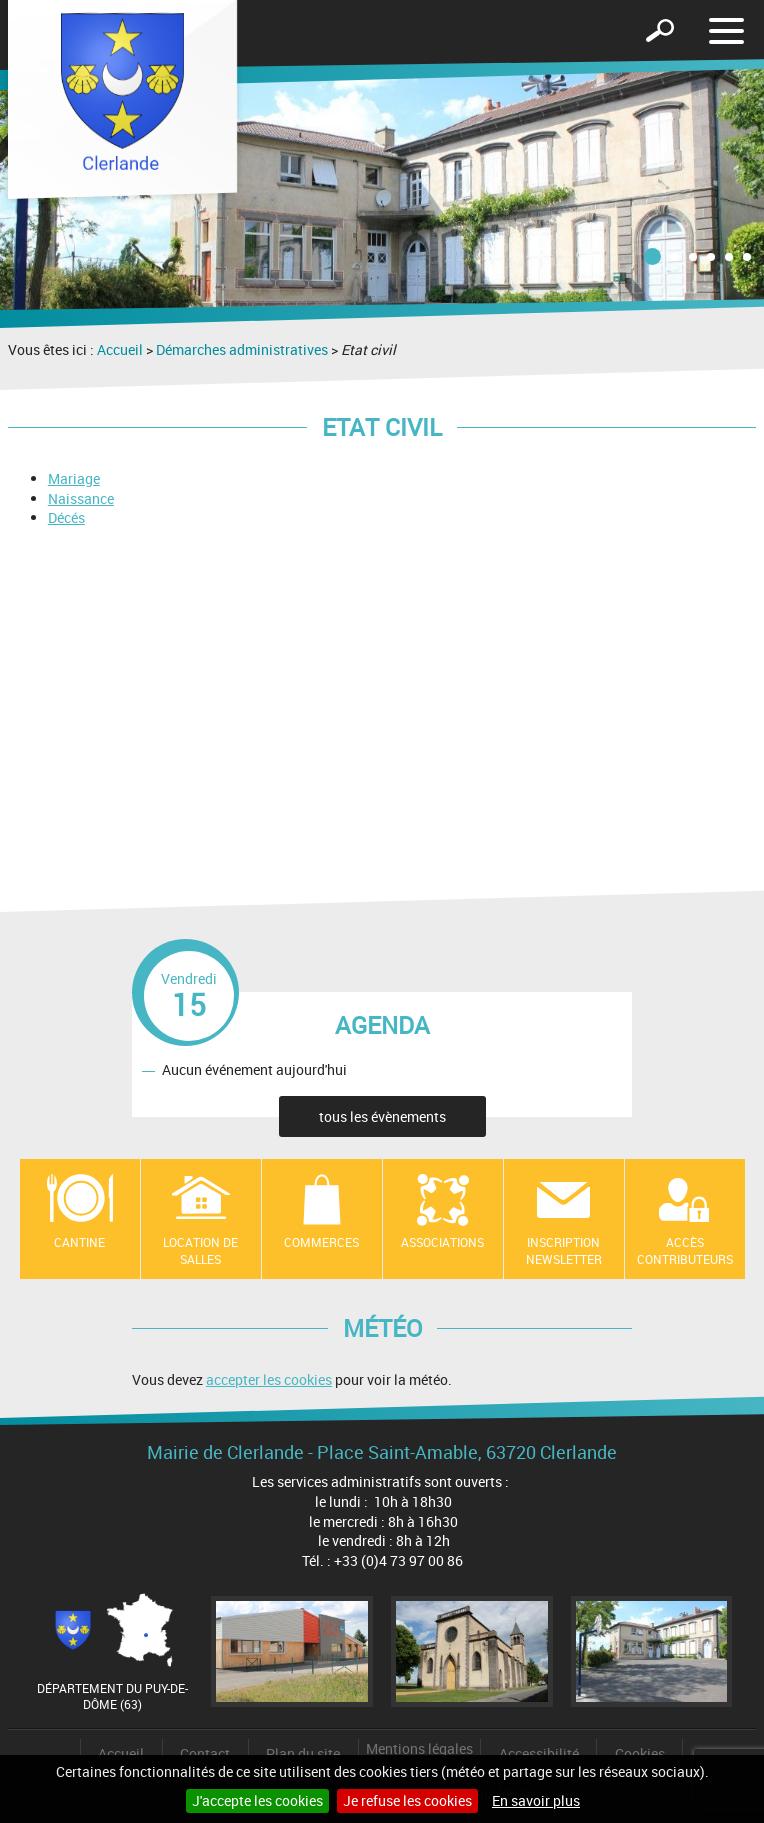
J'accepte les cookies (257, 1800)
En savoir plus (536, 1800)
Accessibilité (539, 1753)
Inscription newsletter (564, 1250)
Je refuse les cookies (407, 1800)
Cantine (79, 1242)
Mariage (74, 478)
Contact (205, 1753)
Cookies (640, 1753)
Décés (66, 517)
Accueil (120, 349)
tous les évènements (382, 1116)
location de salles (200, 1250)
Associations (442, 1242)
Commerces (321, 1242)
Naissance (81, 498)
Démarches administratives (242, 349)
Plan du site (303, 1753)
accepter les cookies (269, 1379)
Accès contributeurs (685, 1250)
